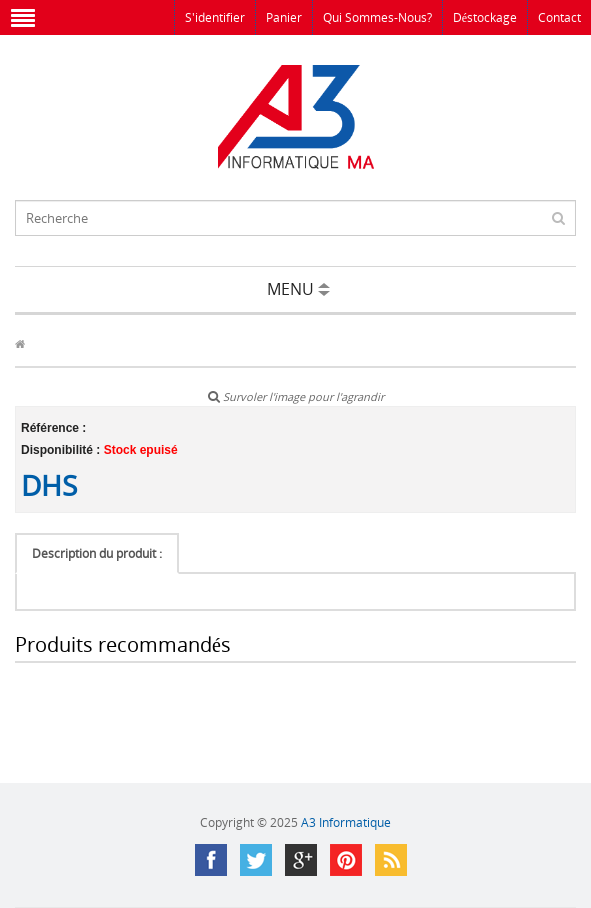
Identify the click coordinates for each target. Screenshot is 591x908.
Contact (559, 17)
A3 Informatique (346, 822)
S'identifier (215, 17)
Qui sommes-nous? (377, 17)
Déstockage (485, 17)
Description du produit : (97, 553)
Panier (284, 17)
